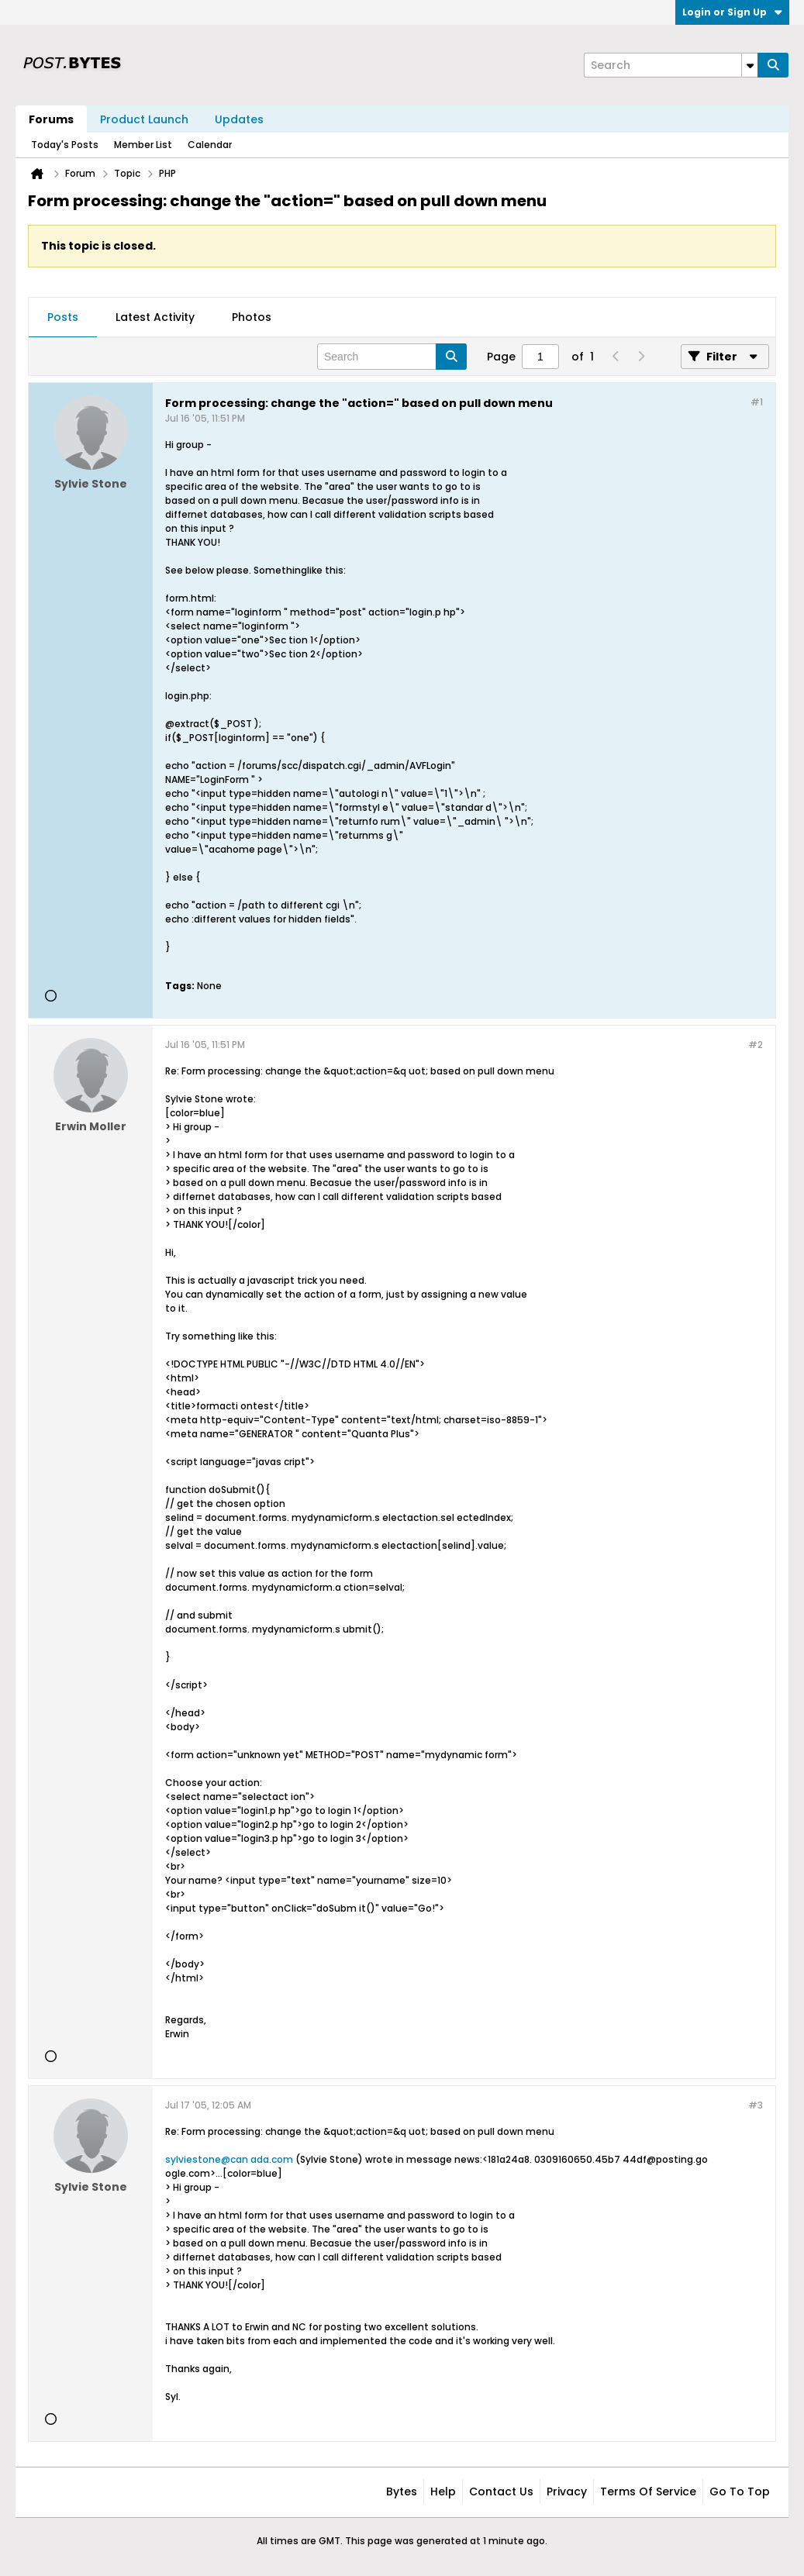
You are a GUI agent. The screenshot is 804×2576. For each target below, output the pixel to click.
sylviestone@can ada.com (229, 2159)
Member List (143, 144)
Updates (239, 119)
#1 (757, 402)
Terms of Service (648, 2491)
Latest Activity (155, 317)
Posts (62, 317)
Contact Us (501, 2491)
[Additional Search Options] (749, 65)
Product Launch (144, 119)
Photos (251, 317)
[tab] (63, 318)
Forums (51, 119)
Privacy (567, 2491)
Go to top (739, 2491)
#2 (755, 1044)
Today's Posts (64, 144)
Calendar (210, 144)
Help (443, 2491)
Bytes (401, 2491)
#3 (755, 2105)
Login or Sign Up (732, 12)
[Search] (670, 65)
